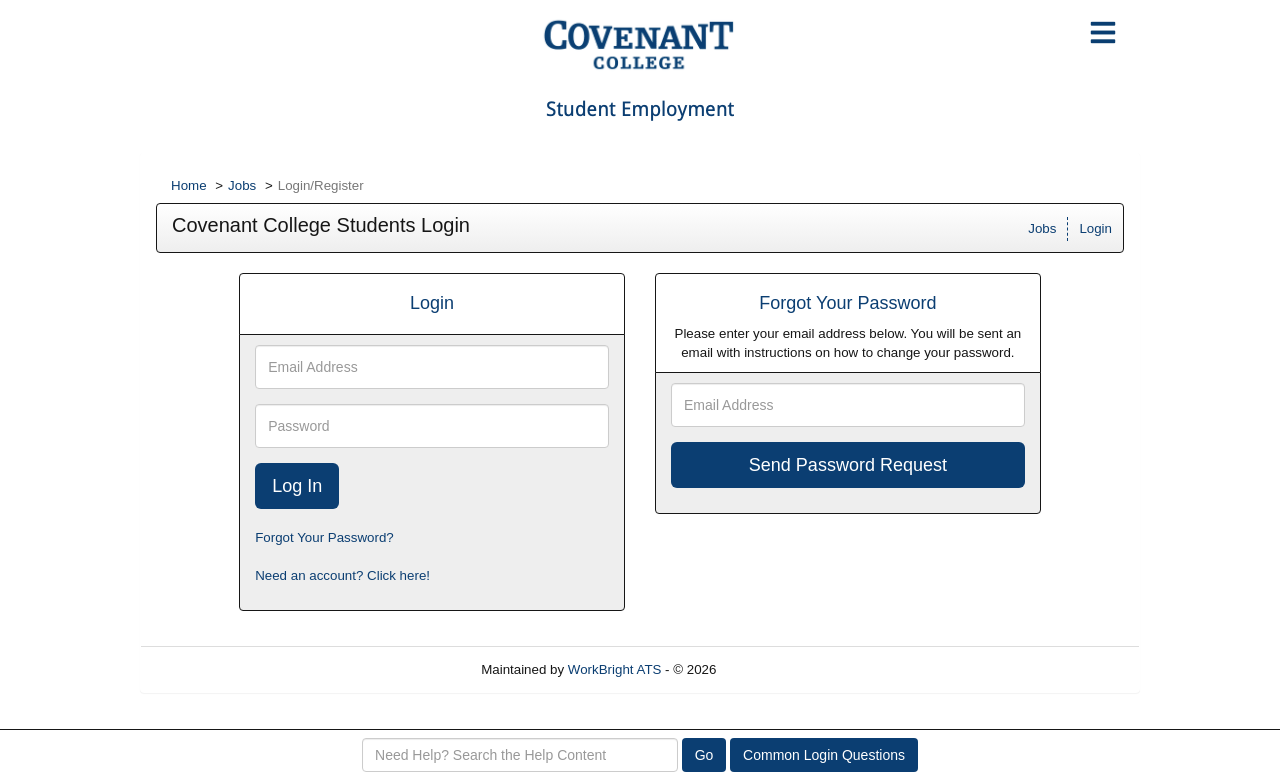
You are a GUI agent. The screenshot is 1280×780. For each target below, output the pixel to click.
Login (1095, 228)
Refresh (775, 669)
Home (189, 185)
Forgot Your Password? (324, 537)
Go (704, 755)
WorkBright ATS (615, 669)
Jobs (242, 185)
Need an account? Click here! (342, 575)
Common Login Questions (824, 755)
